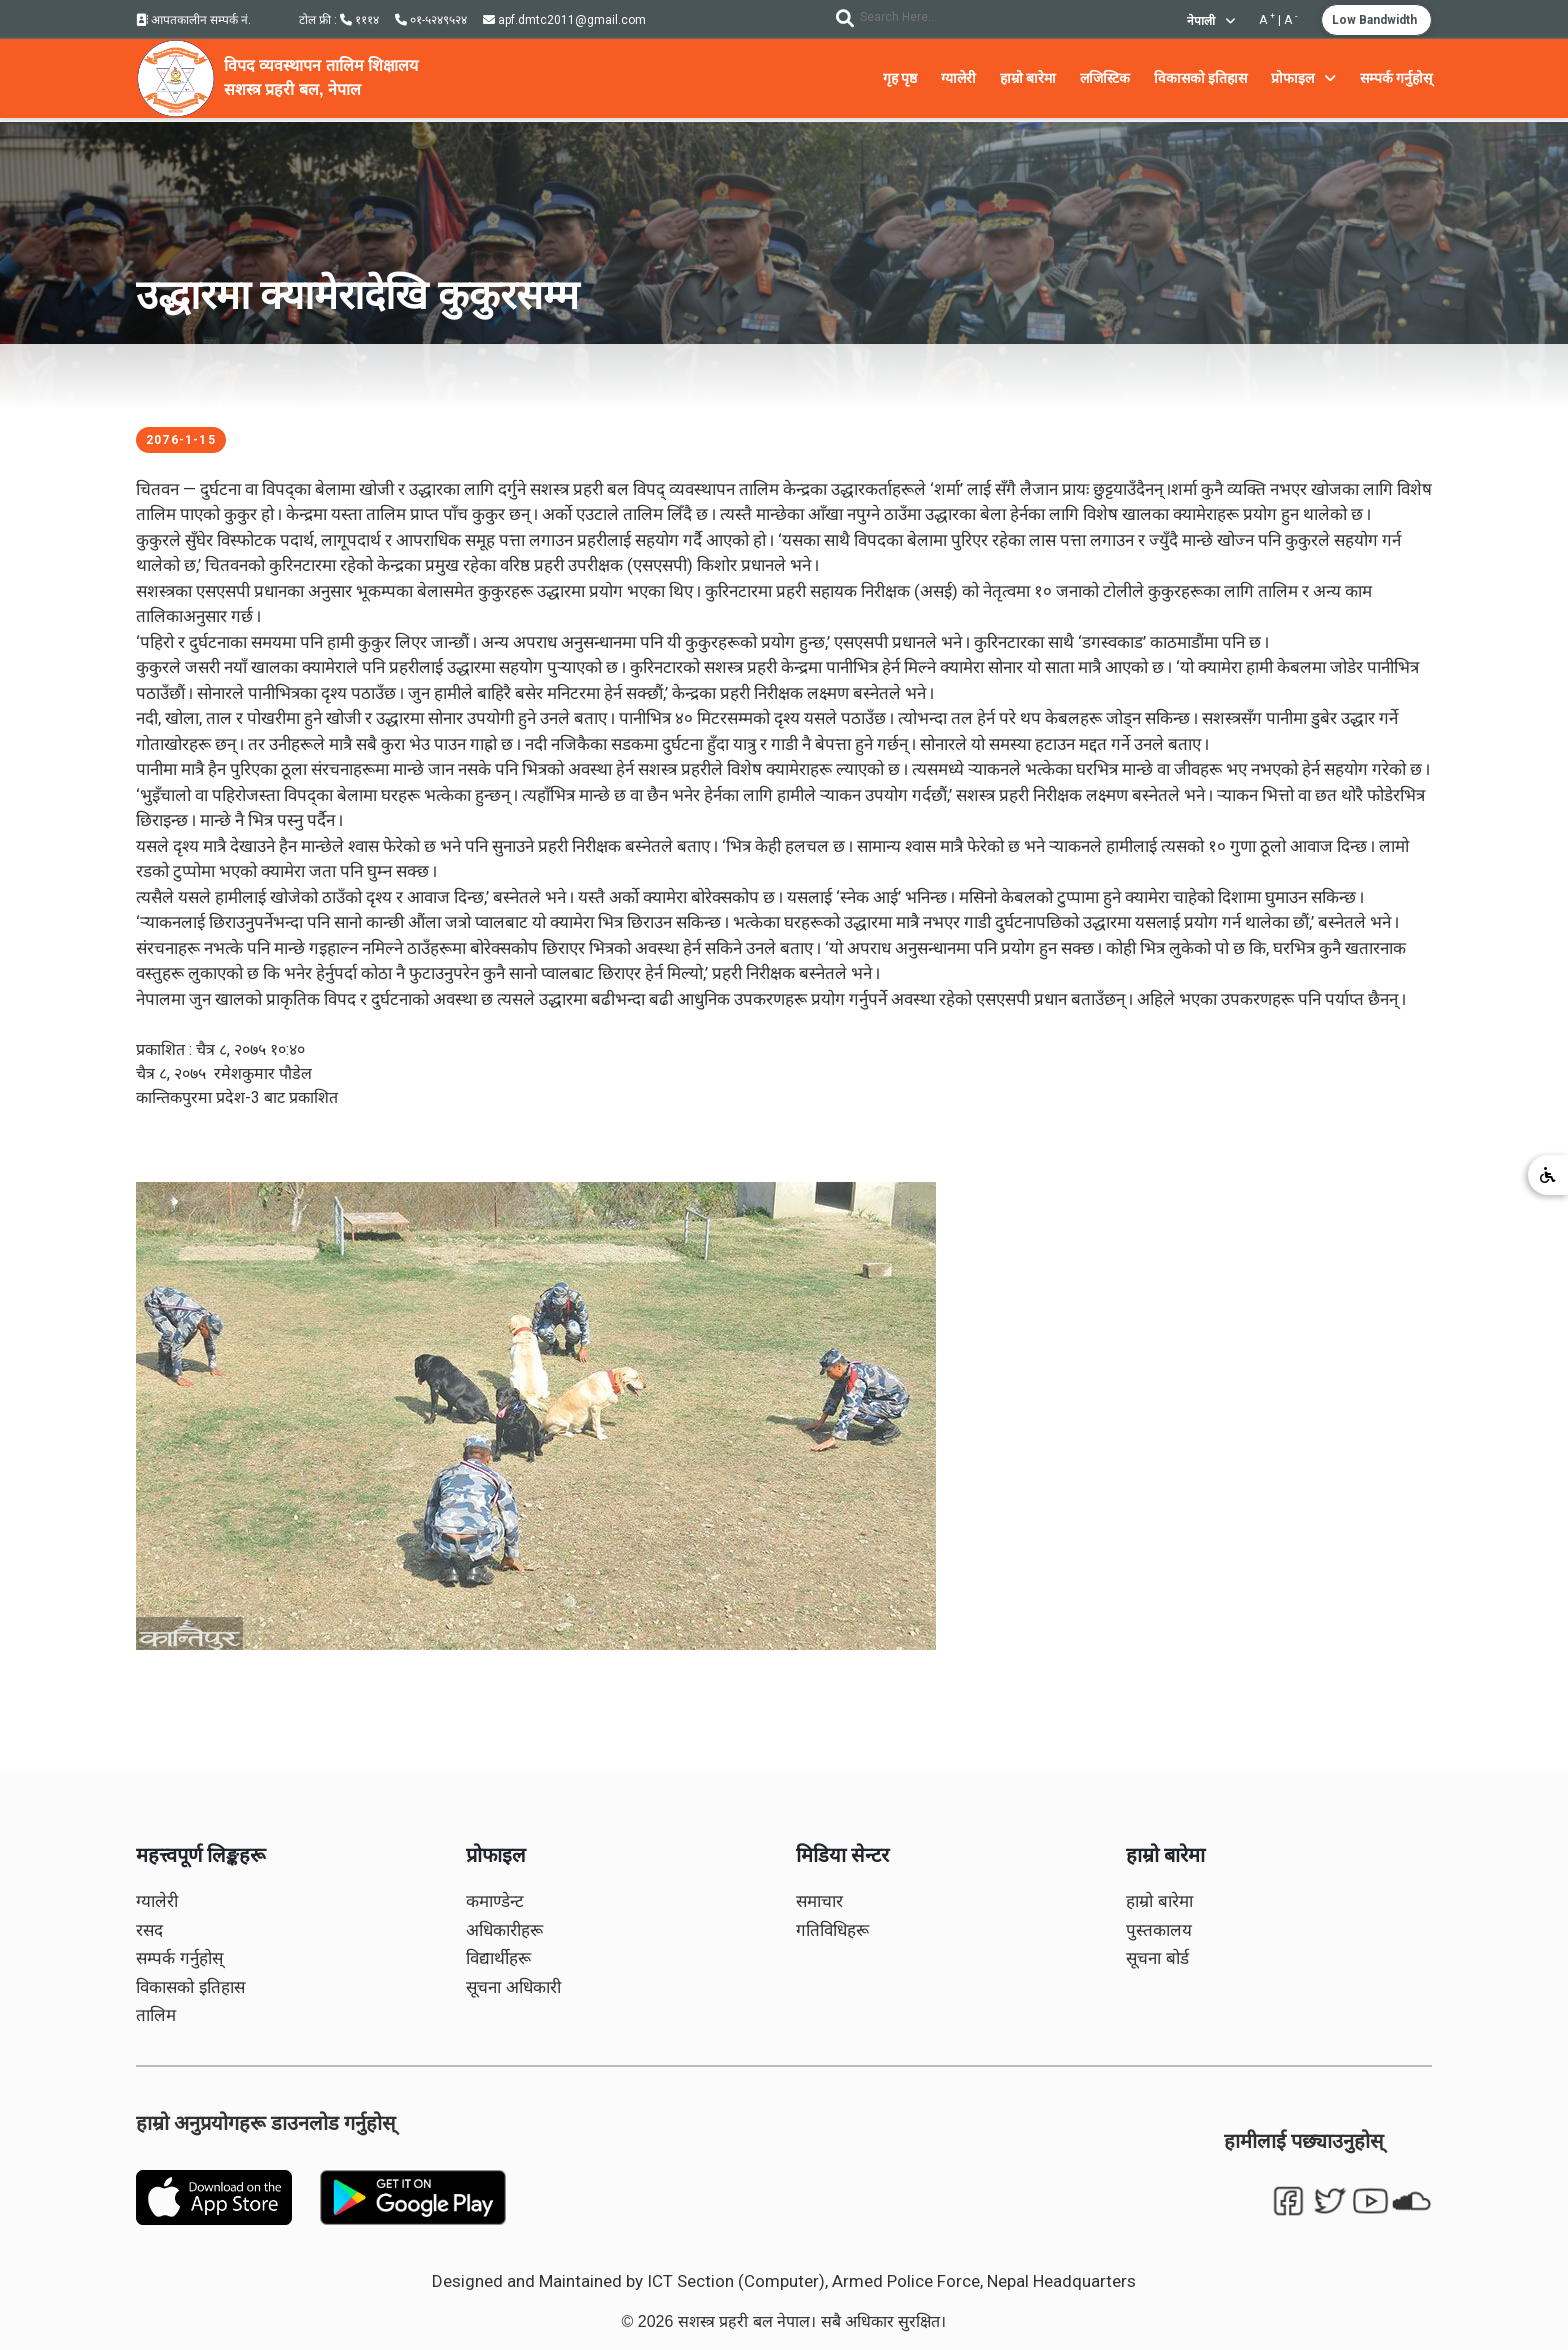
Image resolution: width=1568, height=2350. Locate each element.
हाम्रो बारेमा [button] (1028, 78)
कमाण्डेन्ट (495, 1901)
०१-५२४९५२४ (431, 20)
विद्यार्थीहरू (498, 1958)
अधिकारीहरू (504, 1930)
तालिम (156, 2015)
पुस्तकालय (1159, 1930)
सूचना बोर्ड (1157, 1958)
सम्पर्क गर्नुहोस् (179, 1958)
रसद (149, 1930)
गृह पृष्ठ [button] (900, 78)
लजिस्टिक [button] (1105, 78)
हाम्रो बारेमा (1159, 1901)
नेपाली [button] (1211, 21)
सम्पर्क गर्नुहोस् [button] (1396, 78)
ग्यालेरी (157, 1901)
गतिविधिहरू (832, 1930)
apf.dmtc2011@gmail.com (564, 20)
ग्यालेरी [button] (958, 78)
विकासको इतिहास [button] (1200, 78)
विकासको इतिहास (190, 1987)
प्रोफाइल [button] (1303, 78)
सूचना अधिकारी (513, 1987)
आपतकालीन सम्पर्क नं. (193, 20)
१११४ (359, 20)
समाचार (819, 1901)
